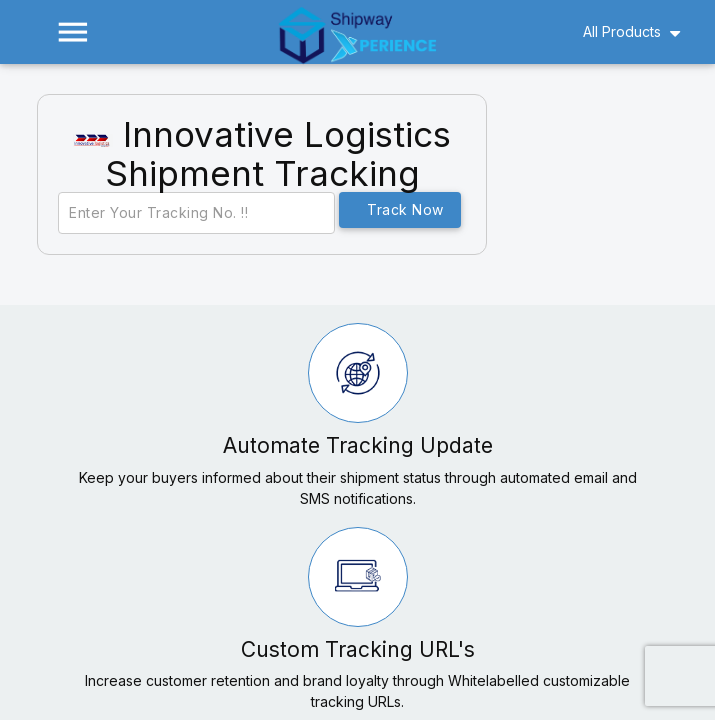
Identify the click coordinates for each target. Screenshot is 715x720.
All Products (622, 31)
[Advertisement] (612, 189)
